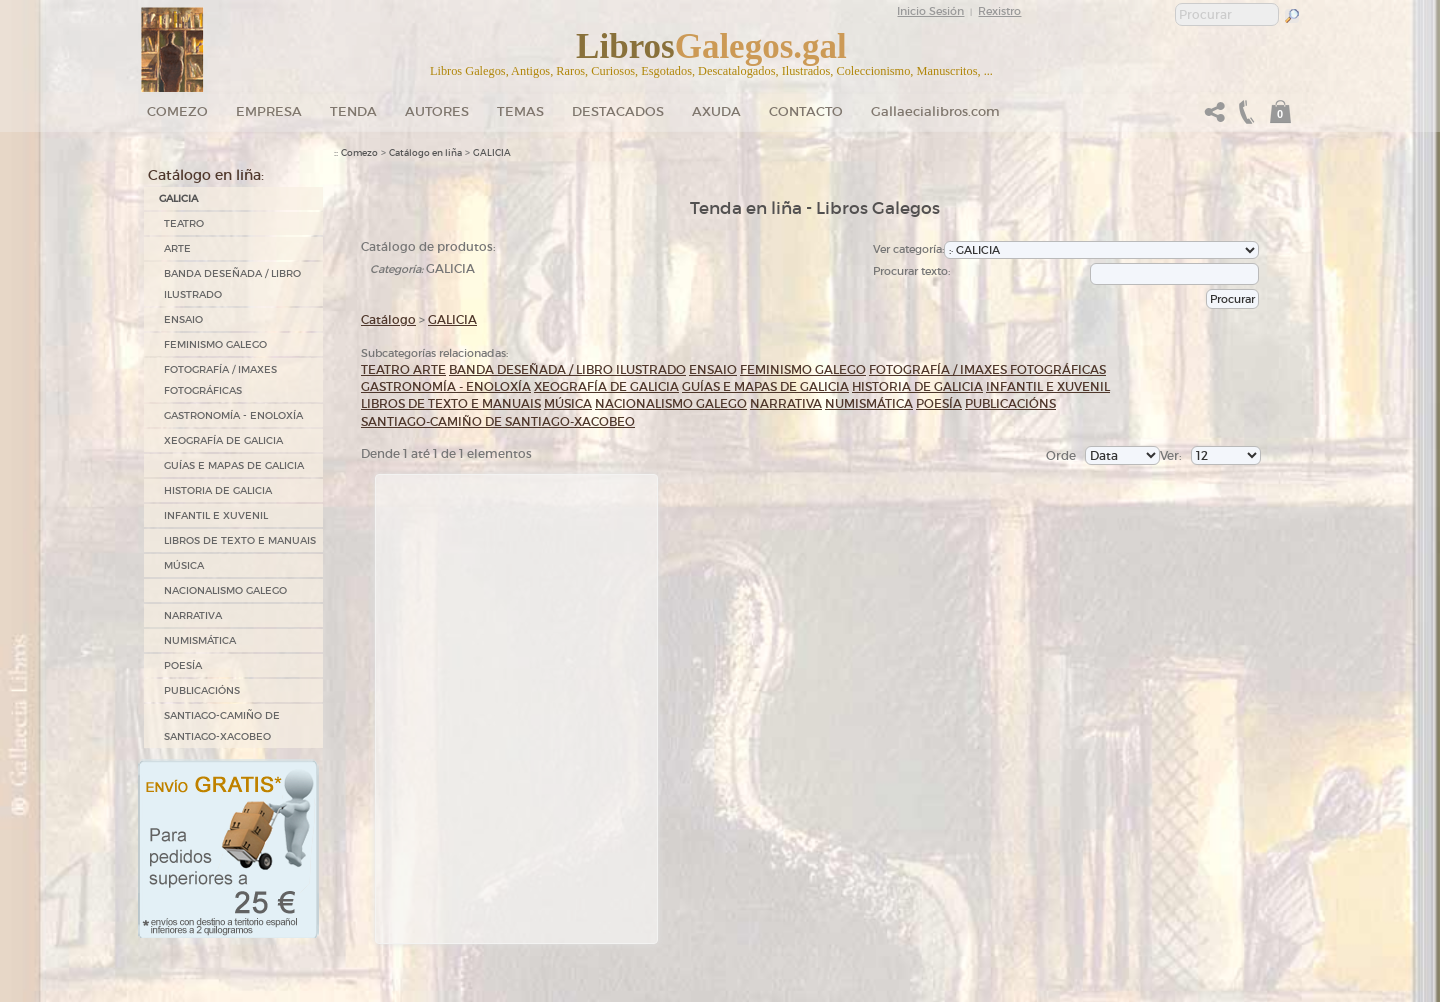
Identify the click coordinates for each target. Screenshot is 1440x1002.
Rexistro (999, 11)
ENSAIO (183, 319)
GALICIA (178, 198)
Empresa (269, 111)
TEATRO (184, 223)
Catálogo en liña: (206, 175)
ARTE (177, 248)
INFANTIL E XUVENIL (216, 515)
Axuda (716, 111)
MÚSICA (184, 565)
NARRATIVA (193, 615)
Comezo (177, 111)
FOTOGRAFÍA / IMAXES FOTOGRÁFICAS (220, 380)
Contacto (806, 111)
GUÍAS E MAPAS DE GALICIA (234, 465)
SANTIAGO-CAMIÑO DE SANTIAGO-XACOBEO (222, 726)
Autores (437, 111)
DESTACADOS (618, 111)
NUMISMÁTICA (200, 640)
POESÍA (183, 665)
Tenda (353, 111)
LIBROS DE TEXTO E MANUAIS (240, 540)
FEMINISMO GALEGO (215, 344)
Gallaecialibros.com (935, 111)
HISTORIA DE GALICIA (218, 490)
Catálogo (388, 319)
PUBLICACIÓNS (202, 690)
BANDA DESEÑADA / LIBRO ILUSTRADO (232, 284)
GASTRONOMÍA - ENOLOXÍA (233, 415)
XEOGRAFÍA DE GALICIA (223, 440)
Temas (520, 111)
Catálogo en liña (425, 153)
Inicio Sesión (930, 11)
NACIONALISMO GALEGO (225, 590)
